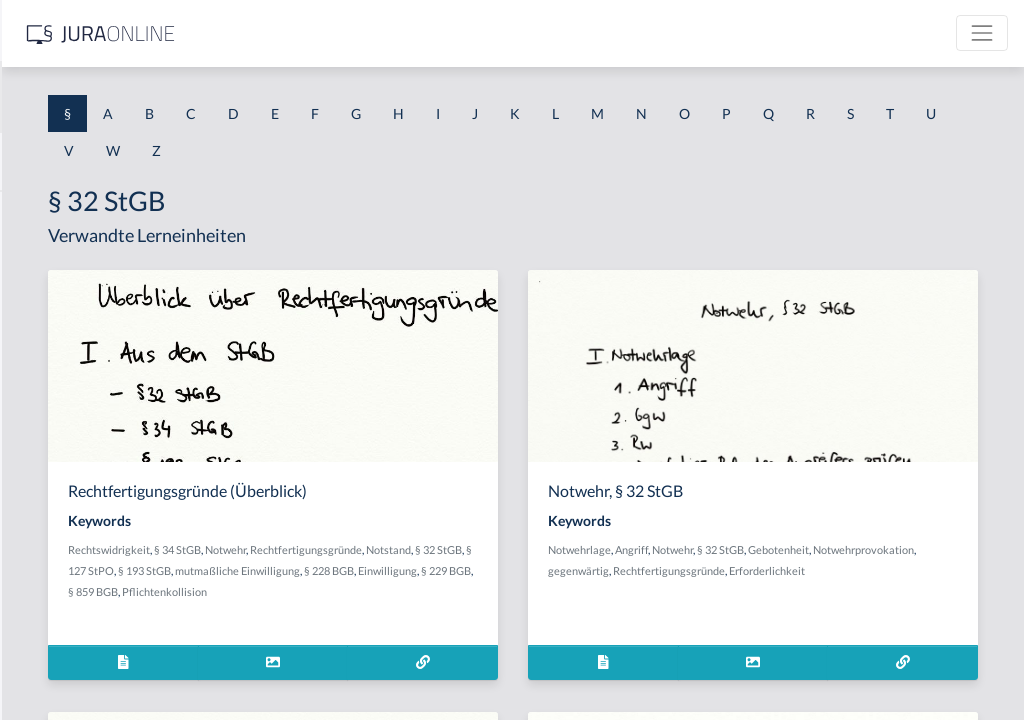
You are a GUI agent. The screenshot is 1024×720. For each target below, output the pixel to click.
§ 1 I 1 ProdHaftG (70, 437)
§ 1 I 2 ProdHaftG (70, 527)
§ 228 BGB (558, 591)
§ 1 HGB (41, 347)
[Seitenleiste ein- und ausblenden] (288, 30)
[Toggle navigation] (982, 33)
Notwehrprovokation (757, 570)
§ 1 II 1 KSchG (58, 662)
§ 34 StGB (464, 549)
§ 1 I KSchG (51, 617)
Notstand (493, 570)
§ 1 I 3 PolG (51, 572)
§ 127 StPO (598, 570)
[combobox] (160, 97)
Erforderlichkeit (861, 591)
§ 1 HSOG (46, 392)
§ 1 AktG (42, 212)
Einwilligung (384, 612)
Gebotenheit (937, 549)
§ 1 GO (37, 302)
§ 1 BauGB (48, 257)
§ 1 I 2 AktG (51, 482)
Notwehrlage (738, 549)
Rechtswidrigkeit (396, 549)
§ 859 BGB (497, 612)
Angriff (790, 549)
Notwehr (512, 549)
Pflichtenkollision (568, 612)
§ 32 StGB (543, 570)
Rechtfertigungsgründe (411, 570)
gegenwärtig (842, 570)
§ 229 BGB (443, 612)
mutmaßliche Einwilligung (466, 591)
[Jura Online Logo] (419, 33)
